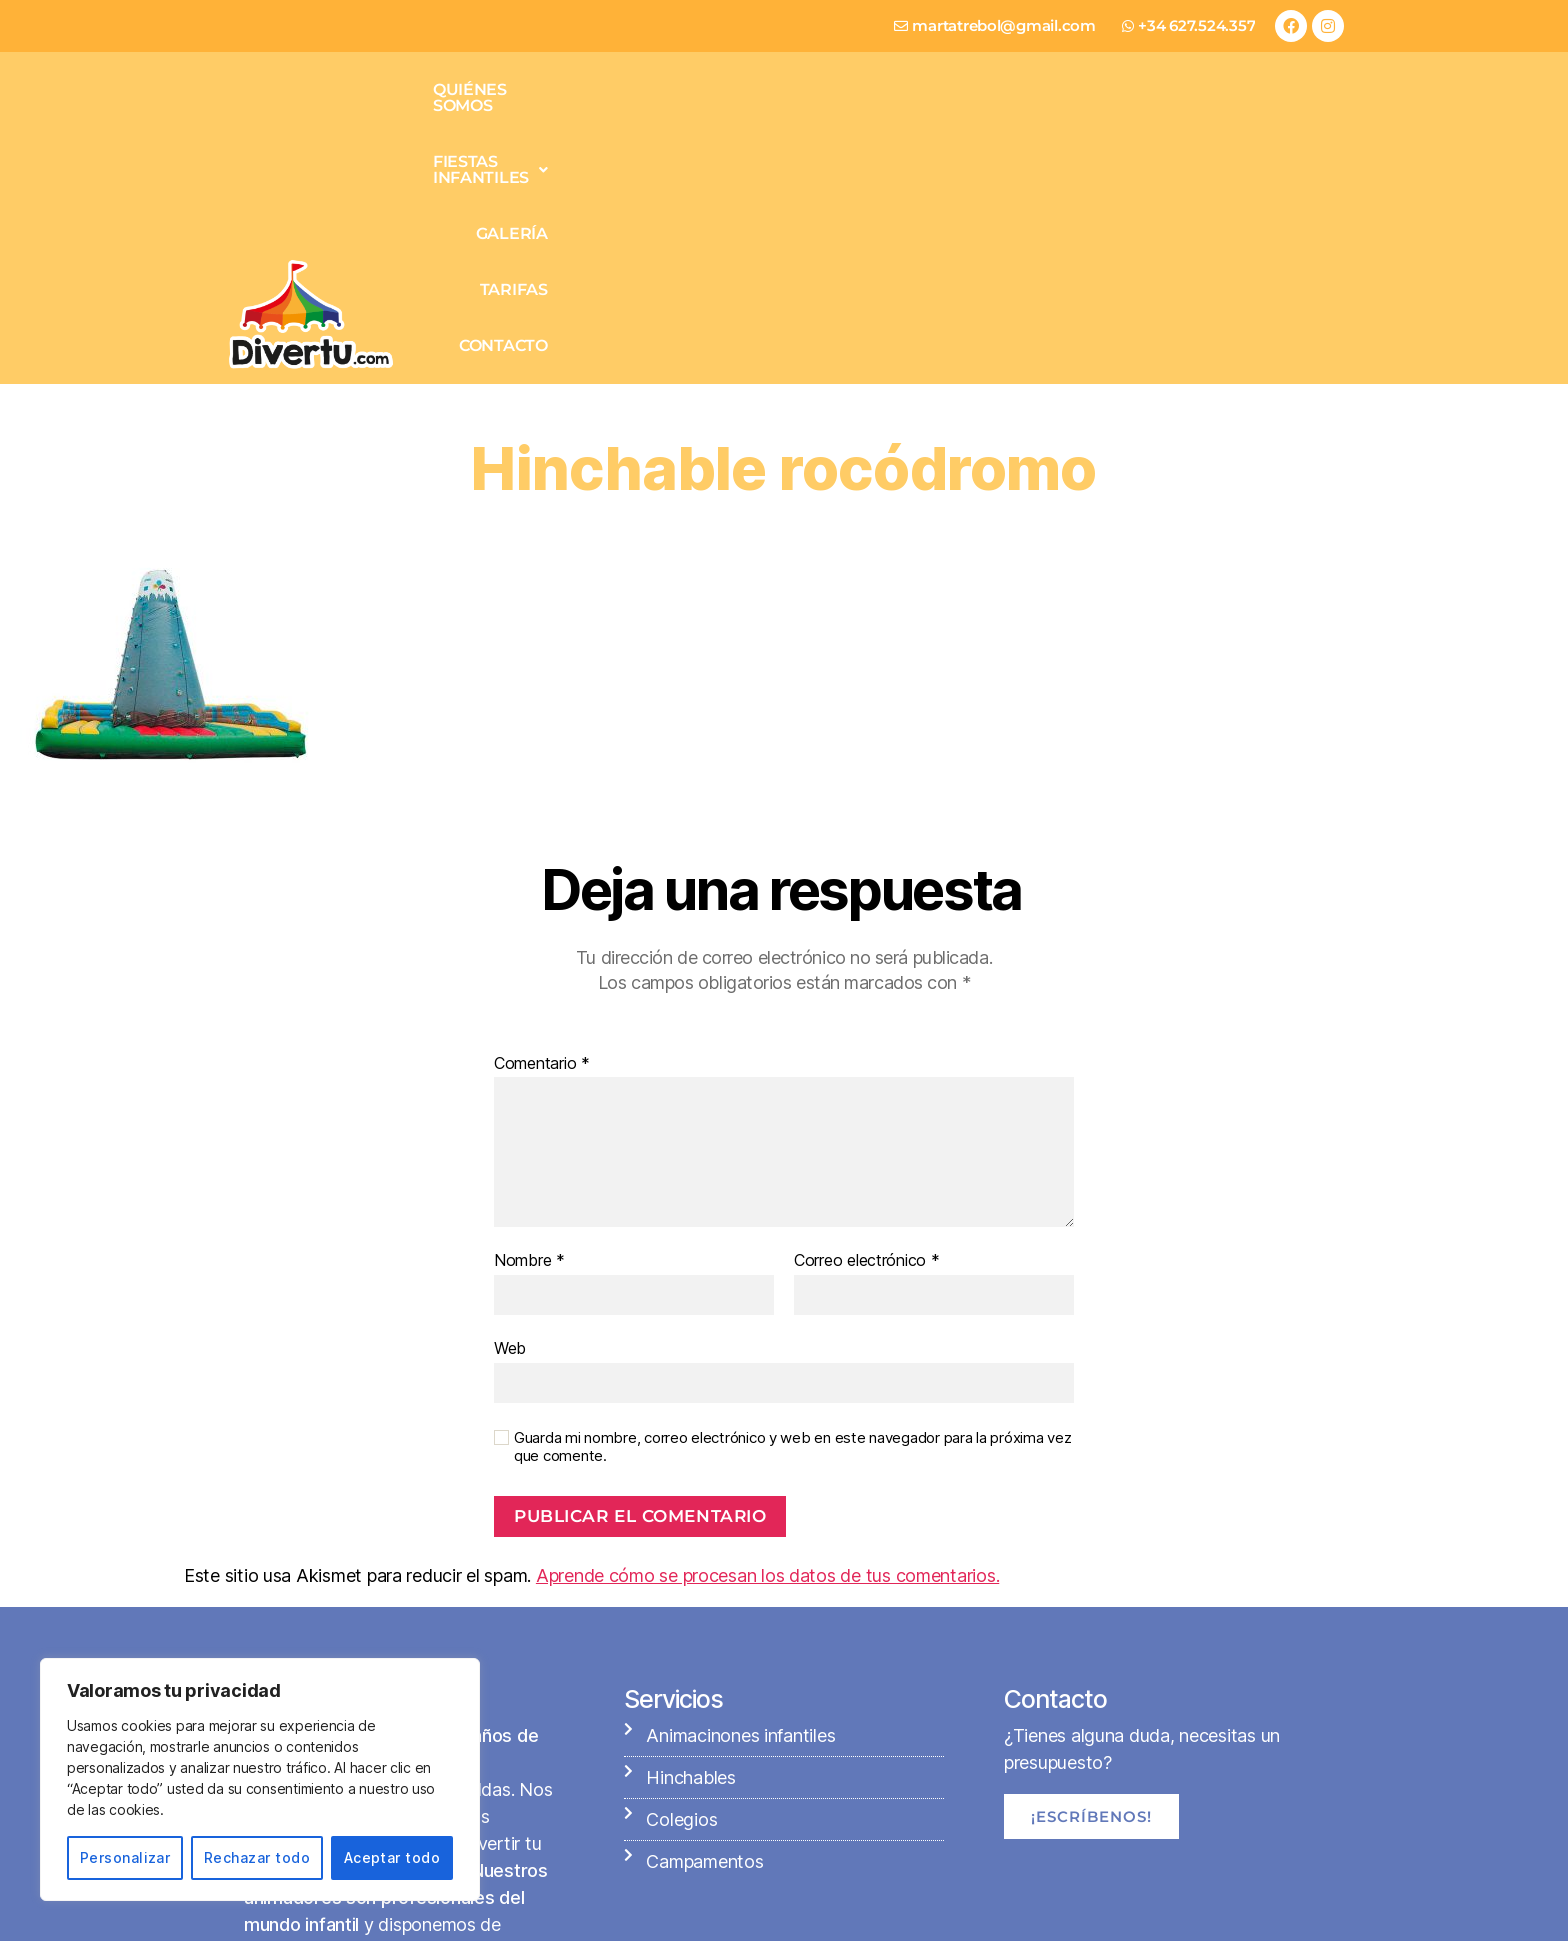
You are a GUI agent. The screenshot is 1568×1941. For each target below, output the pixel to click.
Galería (1072, 117)
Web (510, 1120)
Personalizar (125, 1857)
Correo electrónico (867, 1033)
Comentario (542, 836)
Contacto (1280, 117)
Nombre (529, 1033)
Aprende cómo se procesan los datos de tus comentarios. (767, 1347)
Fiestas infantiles (914, 117)
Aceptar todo (392, 1857)
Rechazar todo (257, 1857)
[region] (260, 1779)
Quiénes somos (724, 117)
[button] (914, 118)
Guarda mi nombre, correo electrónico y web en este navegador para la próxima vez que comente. (792, 1219)
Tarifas (1172, 117)
